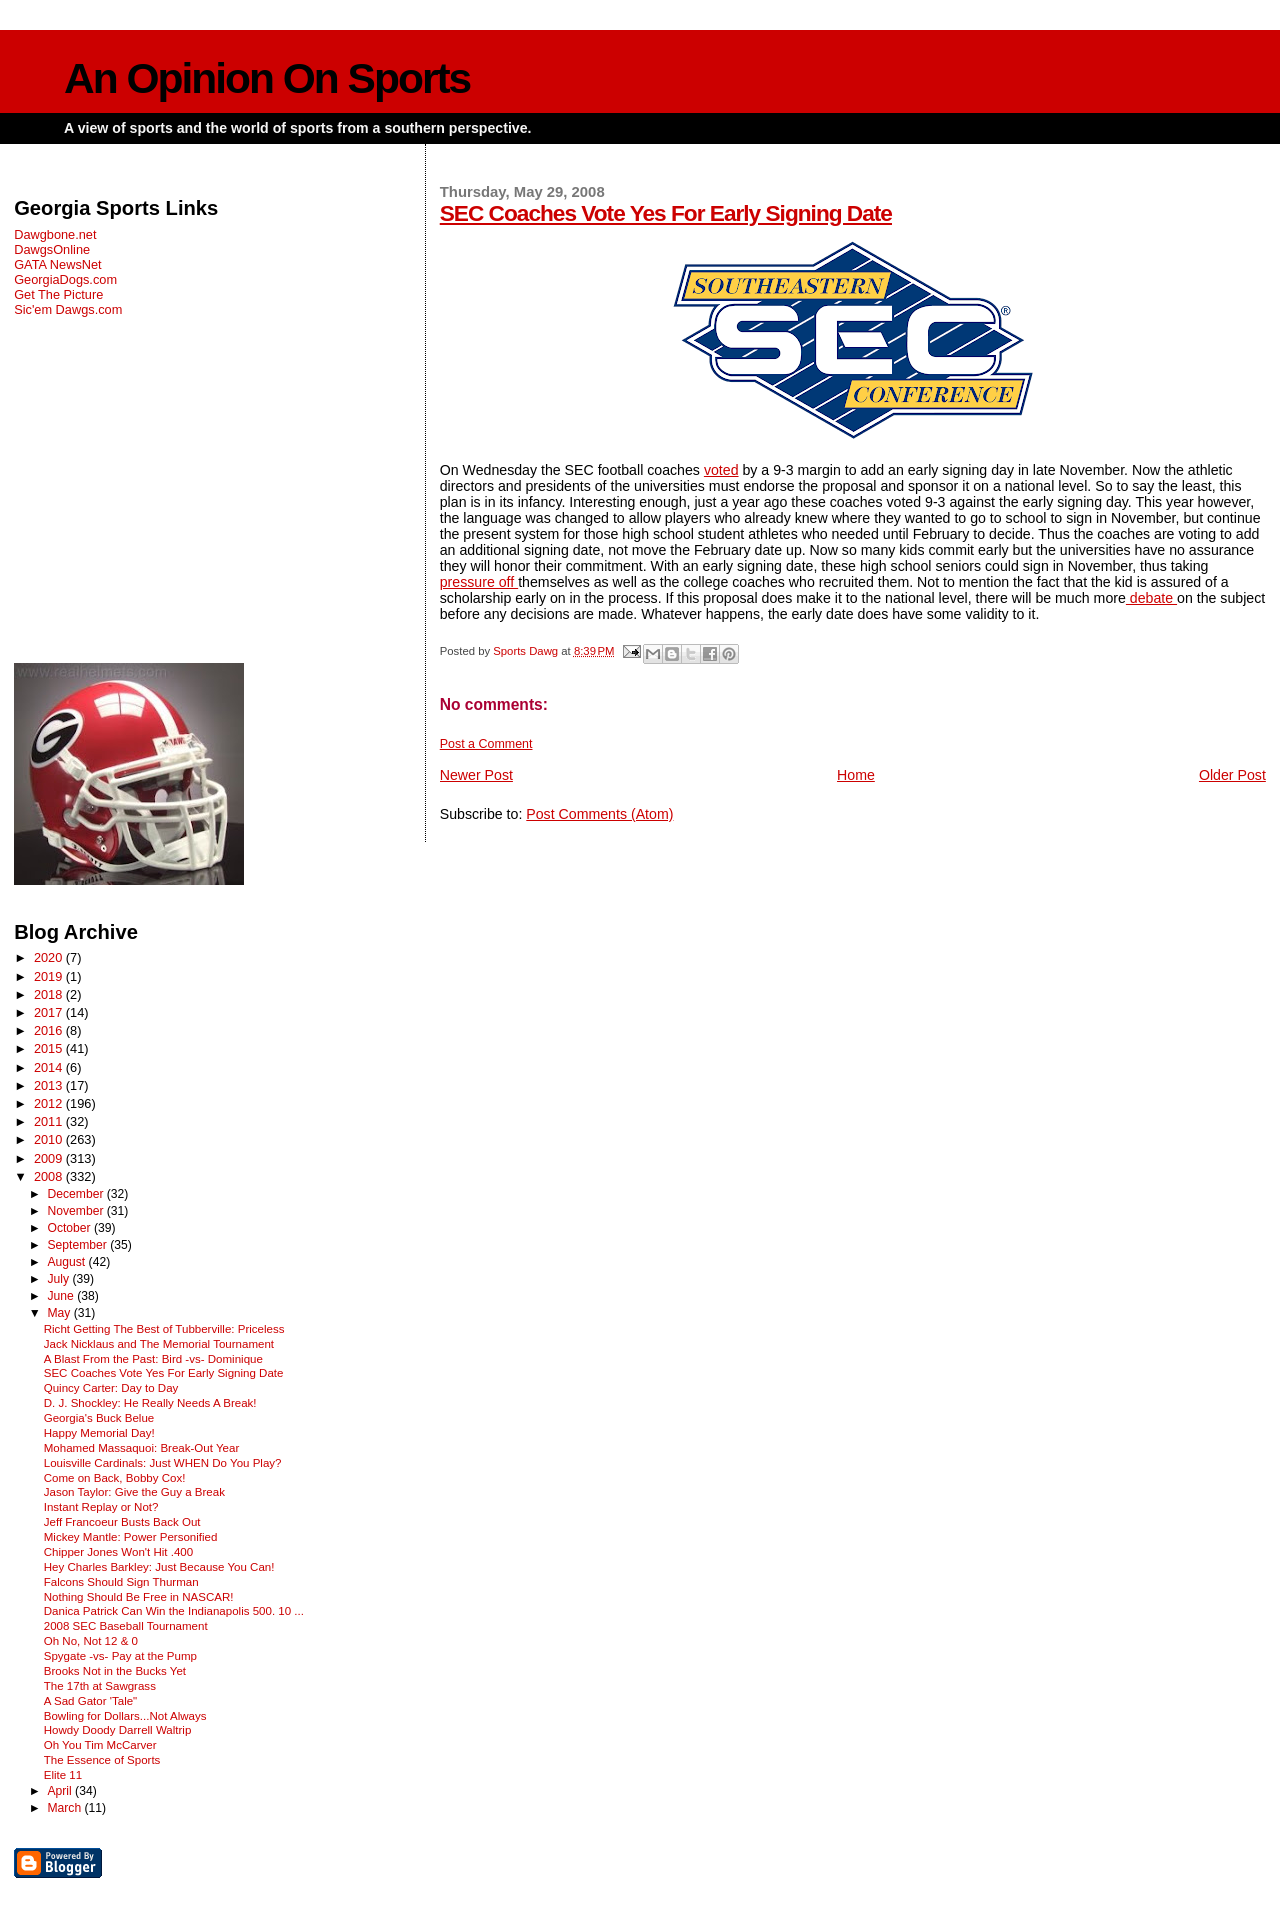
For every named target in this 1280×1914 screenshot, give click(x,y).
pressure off (479, 582)
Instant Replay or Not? (101, 1507)
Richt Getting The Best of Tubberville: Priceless (164, 1329)
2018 (50, 994)
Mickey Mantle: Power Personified (131, 1537)
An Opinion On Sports (267, 78)
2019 (50, 976)
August (67, 1262)
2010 (50, 1139)
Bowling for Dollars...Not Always (125, 1716)
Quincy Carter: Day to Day (111, 1388)
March (65, 1808)
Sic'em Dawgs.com (68, 309)
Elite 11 (63, 1775)
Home (856, 775)
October (70, 1228)
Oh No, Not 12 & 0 (91, 1641)
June (62, 1296)
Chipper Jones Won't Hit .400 (118, 1552)
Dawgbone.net (55, 234)
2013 (50, 1085)
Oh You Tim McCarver (100, 1745)
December (76, 1194)
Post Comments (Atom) (599, 814)
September (78, 1245)
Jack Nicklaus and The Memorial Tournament (159, 1344)
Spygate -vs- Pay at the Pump (120, 1656)
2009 (50, 1158)
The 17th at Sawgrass (100, 1686)
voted (721, 470)
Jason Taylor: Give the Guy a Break (134, 1492)
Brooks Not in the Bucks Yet (115, 1671)
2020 (50, 957)
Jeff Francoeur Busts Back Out (122, 1522)
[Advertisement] (208, 490)
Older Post (1232, 775)
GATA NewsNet (58, 264)
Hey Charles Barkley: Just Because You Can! (159, 1567)
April (61, 1791)
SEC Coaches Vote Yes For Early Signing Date (666, 213)
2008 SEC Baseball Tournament (126, 1626)
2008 (50, 1176)
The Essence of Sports (102, 1760)
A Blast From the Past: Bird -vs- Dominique (153, 1359)
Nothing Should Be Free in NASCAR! (139, 1597)
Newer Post (476, 775)
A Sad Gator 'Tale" (90, 1701)
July (59, 1279)
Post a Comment (486, 744)
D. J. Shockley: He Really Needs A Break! (150, 1403)
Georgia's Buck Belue (99, 1418)
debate (1151, 598)
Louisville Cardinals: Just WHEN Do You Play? (163, 1463)
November (76, 1211)
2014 (50, 1067)
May (60, 1313)
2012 (50, 1103)
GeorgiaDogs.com (65, 279)
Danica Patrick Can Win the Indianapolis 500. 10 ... (174, 1611)
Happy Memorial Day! (99, 1433)
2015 (50, 1048)
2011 (50, 1121)
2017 (50, 1012)
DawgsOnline (52, 249)
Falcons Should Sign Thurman (121, 1582)
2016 (50, 1030)
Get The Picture (58, 294)
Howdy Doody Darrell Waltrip (118, 1730)
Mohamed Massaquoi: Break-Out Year (142, 1448)
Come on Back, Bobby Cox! (115, 1478)
